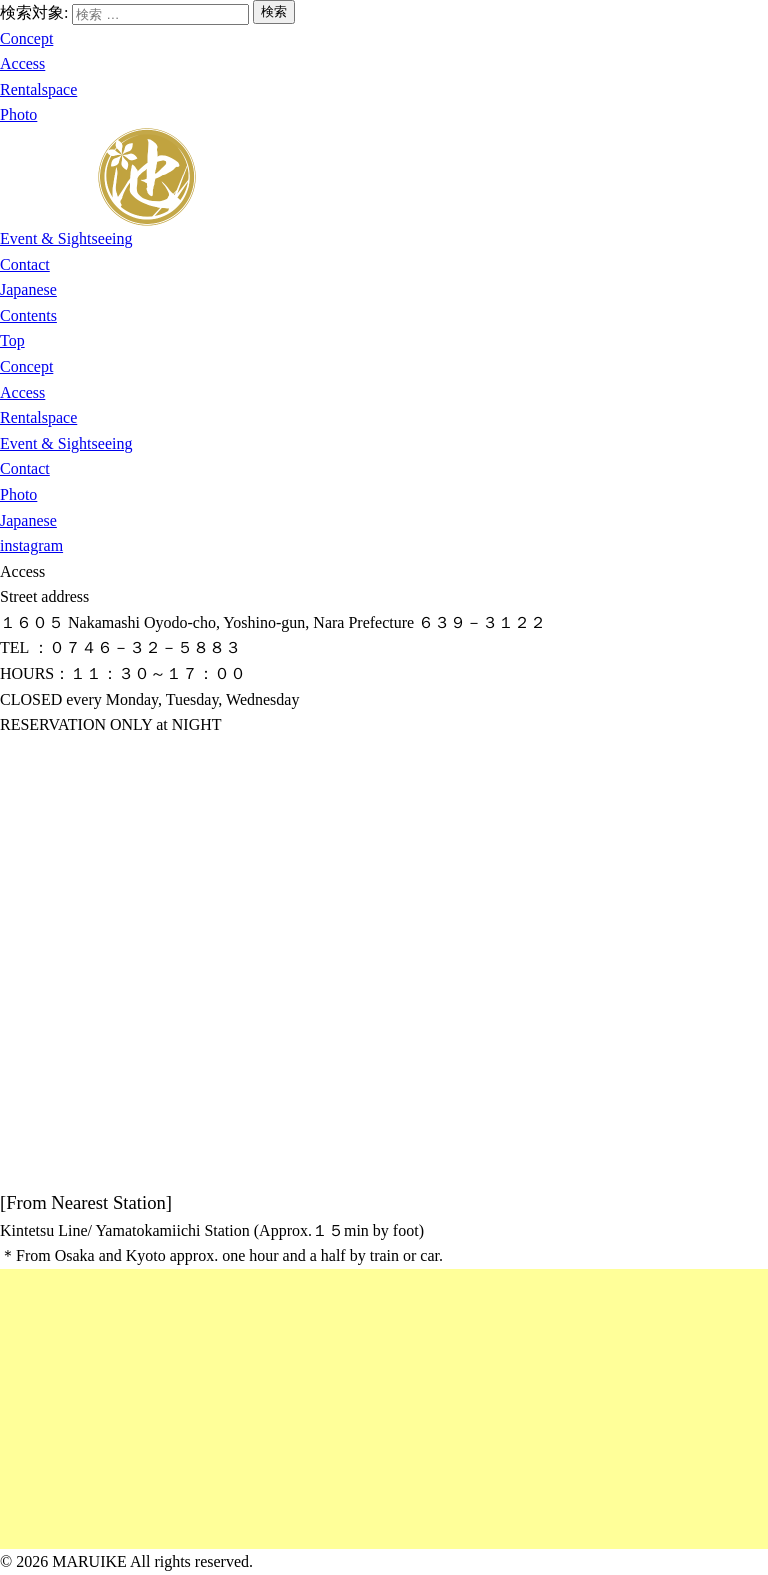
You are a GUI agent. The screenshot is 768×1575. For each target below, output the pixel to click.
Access (22, 63)
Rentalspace (38, 89)
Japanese (28, 289)
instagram (31, 545)
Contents (28, 315)
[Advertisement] (384, 1409)
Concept (26, 38)
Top (12, 340)
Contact (25, 264)
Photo (18, 114)
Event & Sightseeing (66, 238)
